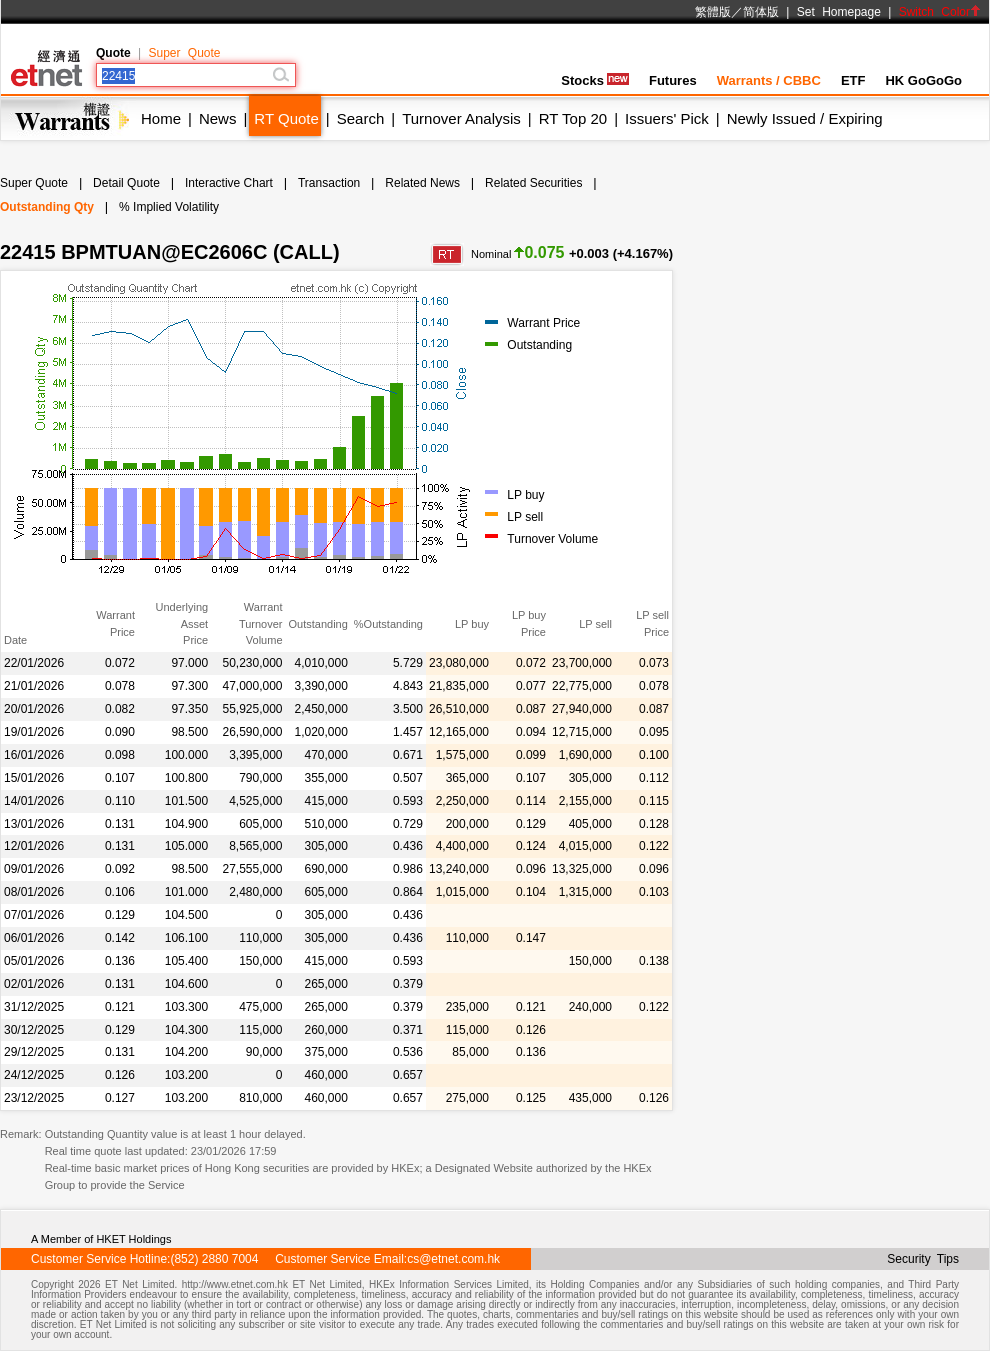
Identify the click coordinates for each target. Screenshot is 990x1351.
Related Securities (533, 183)
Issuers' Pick (667, 118)
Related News (422, 183)
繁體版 (713, 12)
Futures (673, 80)
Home (161, 118)
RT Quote (286, 118)
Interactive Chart (229, 183)
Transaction (329, 183)
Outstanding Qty (47, 207)
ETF (853, 80)
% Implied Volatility (169, 207)
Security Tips (923, 1259)
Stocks (595, 80)
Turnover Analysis (461, 118)
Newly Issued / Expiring (805, 118)
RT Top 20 (573, 118)
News (218, 118)
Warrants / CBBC (769, 80)
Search (361, 118)
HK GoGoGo (923, 80)
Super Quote (184, 53)
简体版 (761, 12)
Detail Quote (126, 183)
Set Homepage (839, 12)
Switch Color (940, 12)
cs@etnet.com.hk (453, 1259)
